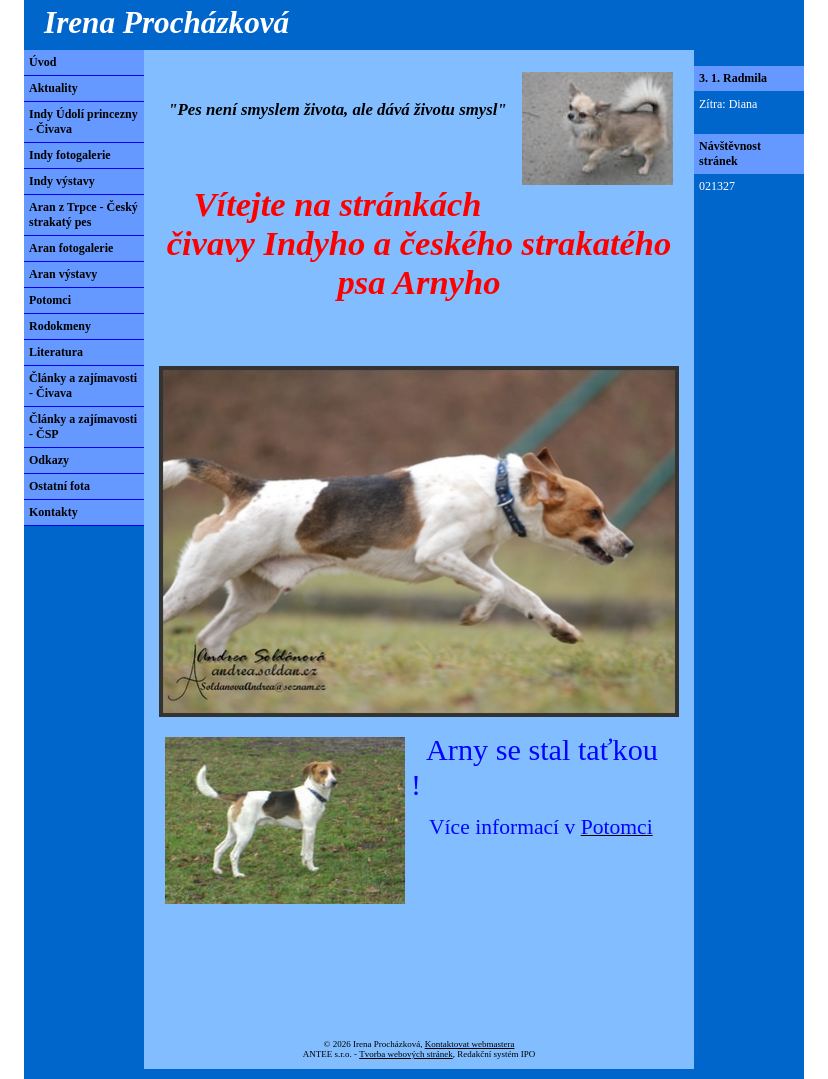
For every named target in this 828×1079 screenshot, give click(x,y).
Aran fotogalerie (71, 248)
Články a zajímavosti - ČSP (83, 426)
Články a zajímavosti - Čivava (83, 385)
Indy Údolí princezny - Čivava (83, 121)
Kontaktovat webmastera (470, 1044)
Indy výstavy (62, 181)
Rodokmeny (60, 326)
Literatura (56, 352)
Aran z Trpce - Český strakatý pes (83, 214)
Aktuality (53, 88)
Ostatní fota (59, 486)
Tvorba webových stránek (405, 1054)
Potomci (50, 300)
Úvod (42, 62)
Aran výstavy (63, 274)
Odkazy (49, 460)
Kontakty (53, 512)
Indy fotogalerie (70, 155)
